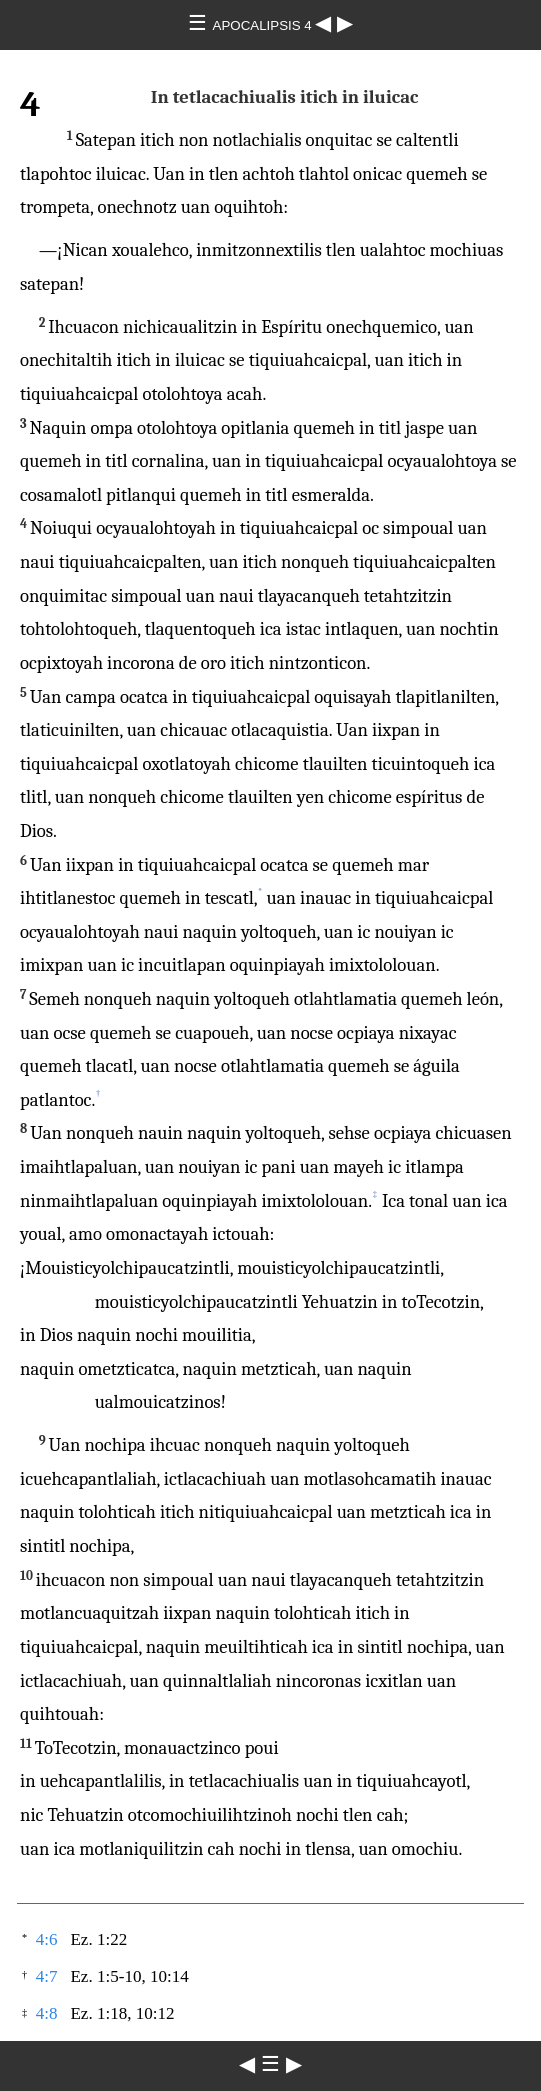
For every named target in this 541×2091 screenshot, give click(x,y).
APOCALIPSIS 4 (264, 25)
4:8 (47, 2013)
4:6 (47, 1939)
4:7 (47, 1976)
